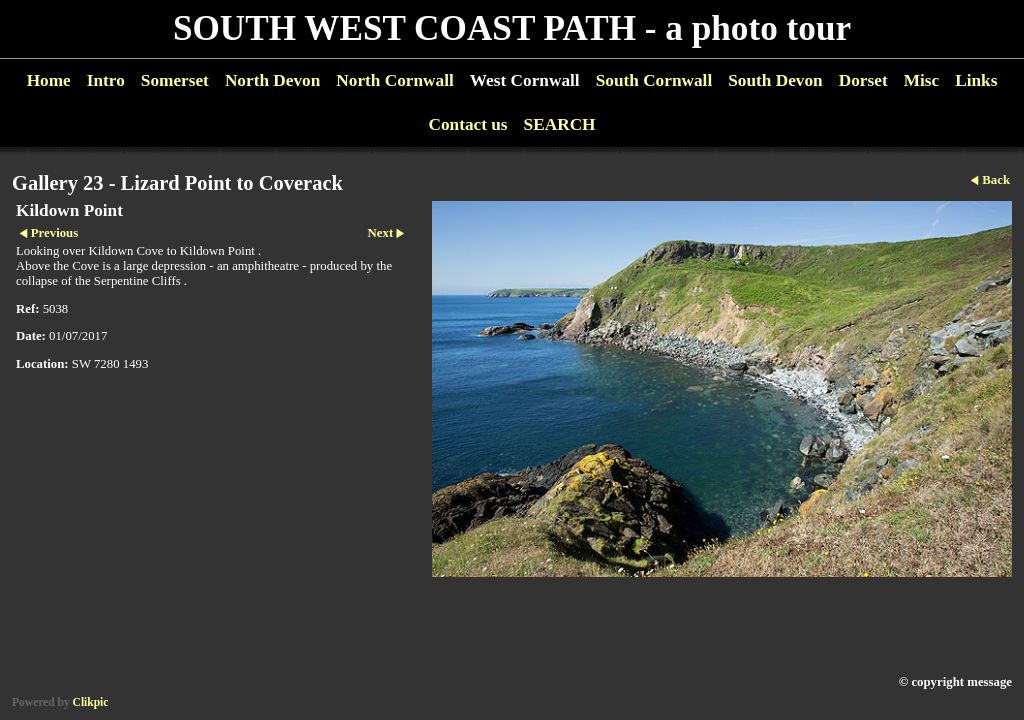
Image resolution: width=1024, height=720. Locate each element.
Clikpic (91, 702)
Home (49, 80)
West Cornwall (525, 80)
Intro (106, 80)
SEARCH (560, 124)
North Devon (272, 80)
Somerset (175, 80)
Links (976, 80)
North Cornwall (395, 80)
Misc (921, 80)
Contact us (467, 124)
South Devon (775, 80)
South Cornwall (654, 80)
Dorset (863, 80)
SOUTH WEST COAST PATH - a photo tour (512, 28)
